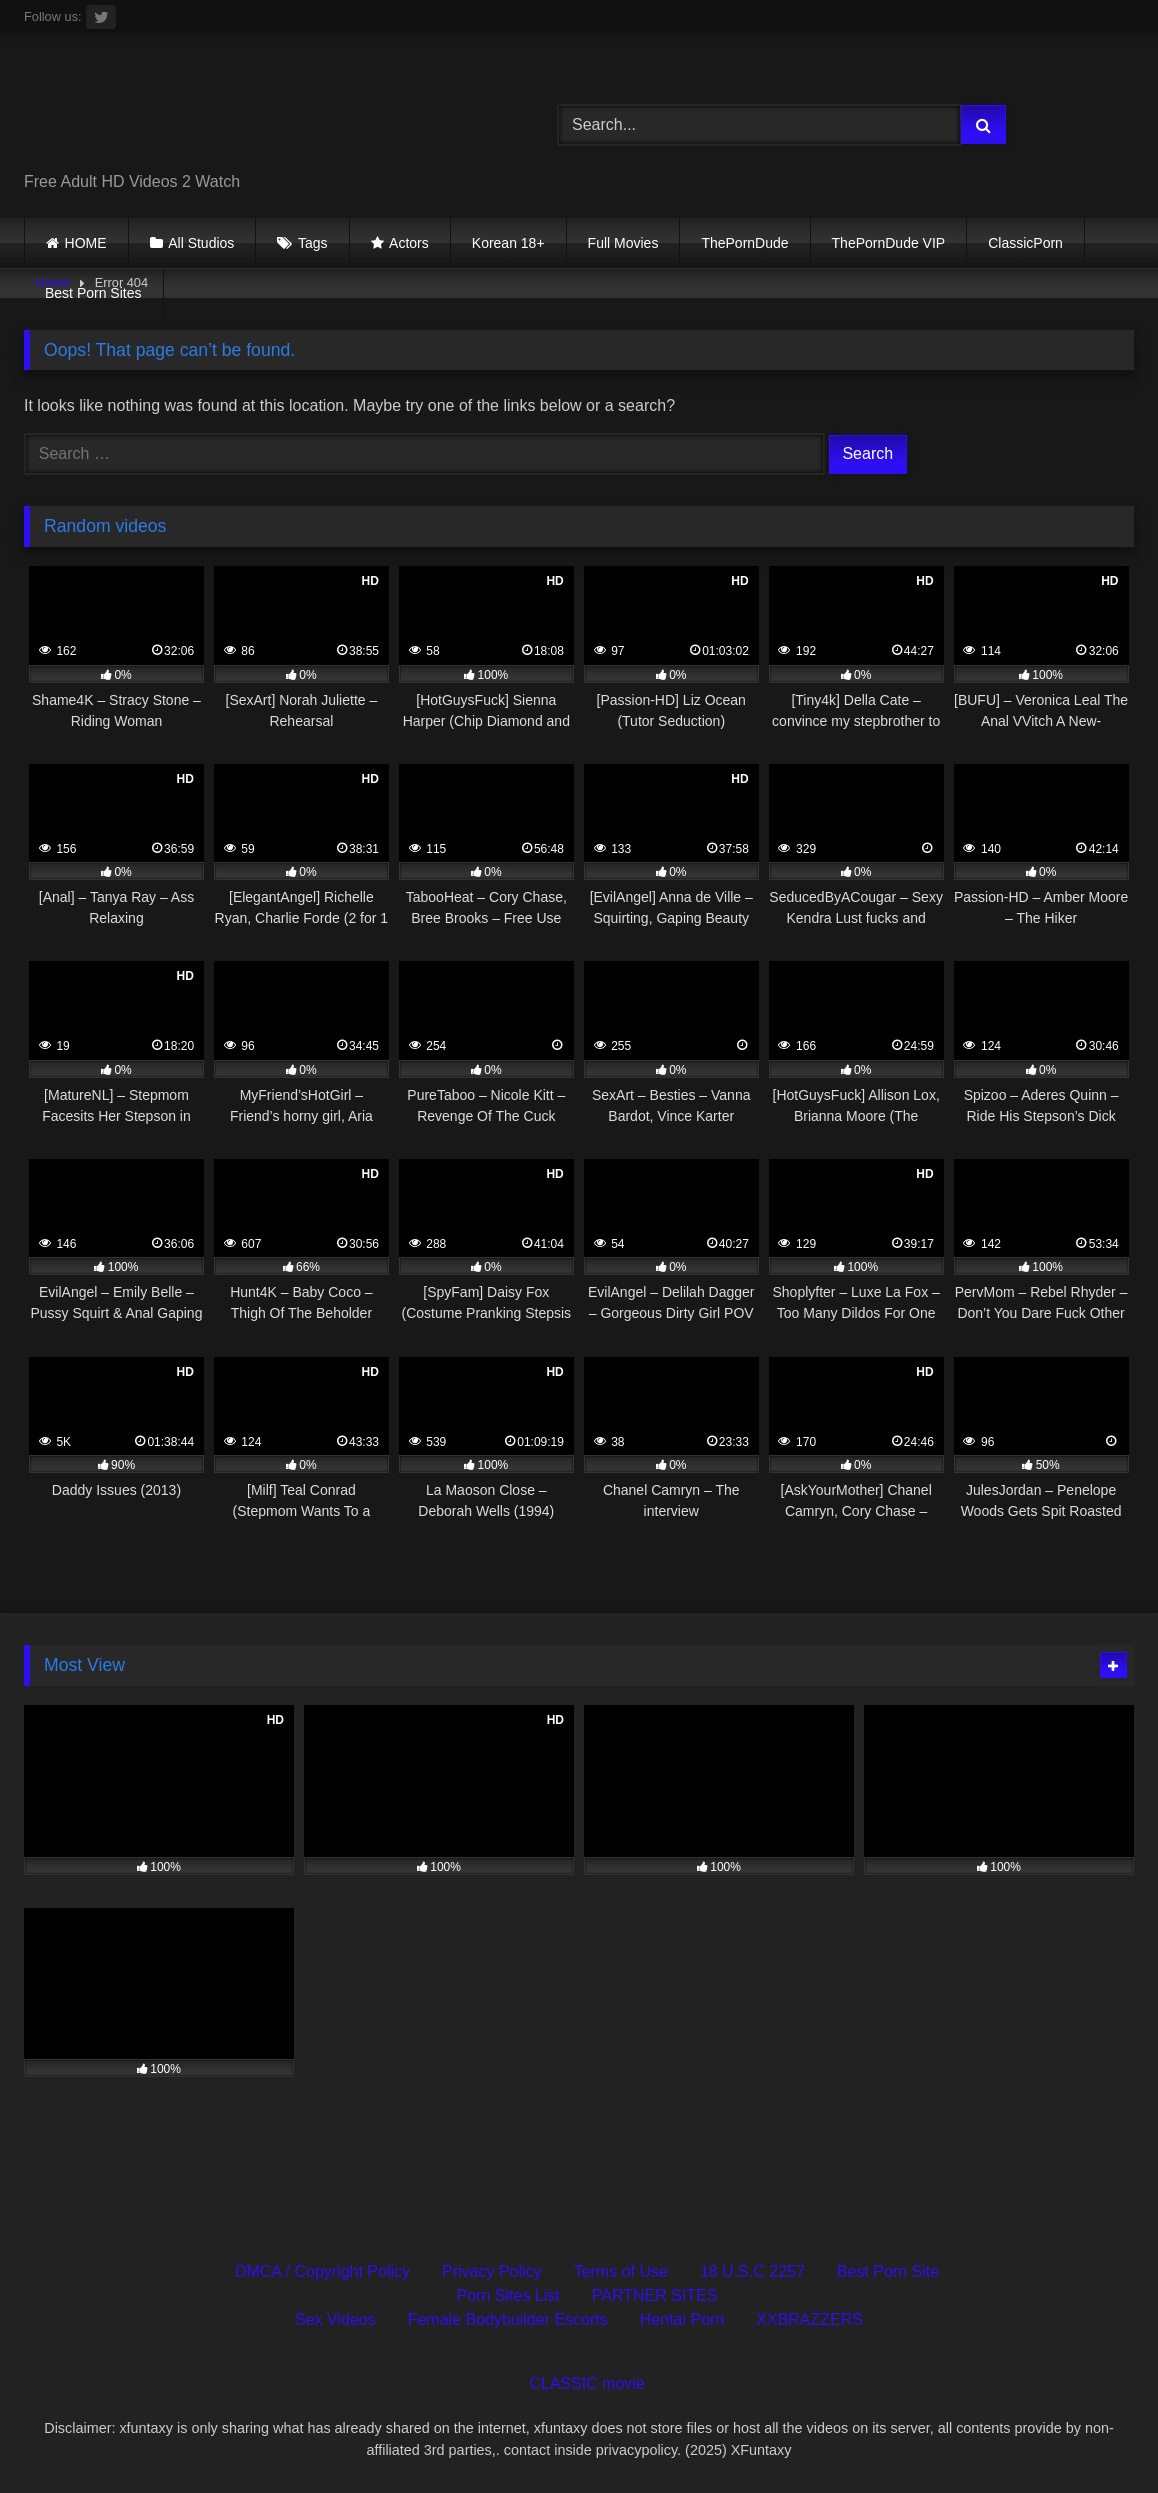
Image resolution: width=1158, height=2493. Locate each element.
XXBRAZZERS (809, 2319)
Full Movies (623, 243)
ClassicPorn (1025, 243)
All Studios (201, 243)
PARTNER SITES (655, 2295)
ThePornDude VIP (889, 243)
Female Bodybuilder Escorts (508, 2319)
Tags (313, 243)
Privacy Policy (492, 2271)
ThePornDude (744, 243)
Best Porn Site (888, 2271)
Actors (409, 243)
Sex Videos (335, 2319)
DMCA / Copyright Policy (322, 2271)
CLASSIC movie (587, 2383)
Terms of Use (621, 2271)
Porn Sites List (508, 2295)
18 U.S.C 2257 (752, 2271)
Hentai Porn (682, 2319)
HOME (86, 243)
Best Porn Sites (93, 293)
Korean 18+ (508, 243)
